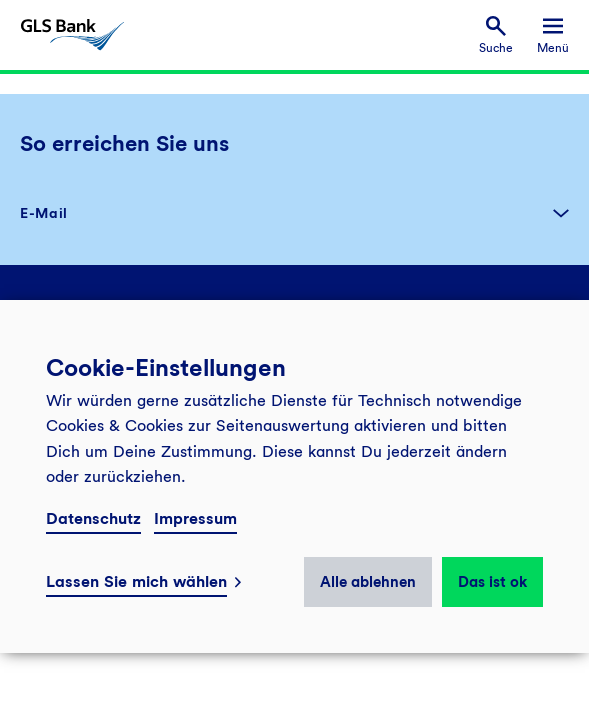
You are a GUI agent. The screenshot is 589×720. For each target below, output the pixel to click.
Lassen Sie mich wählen (136, 581)
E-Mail (44, 213)
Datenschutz (93, 518)
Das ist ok (492, 582)
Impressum (195, 518)
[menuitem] (496, 35)
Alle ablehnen (368, 582)
